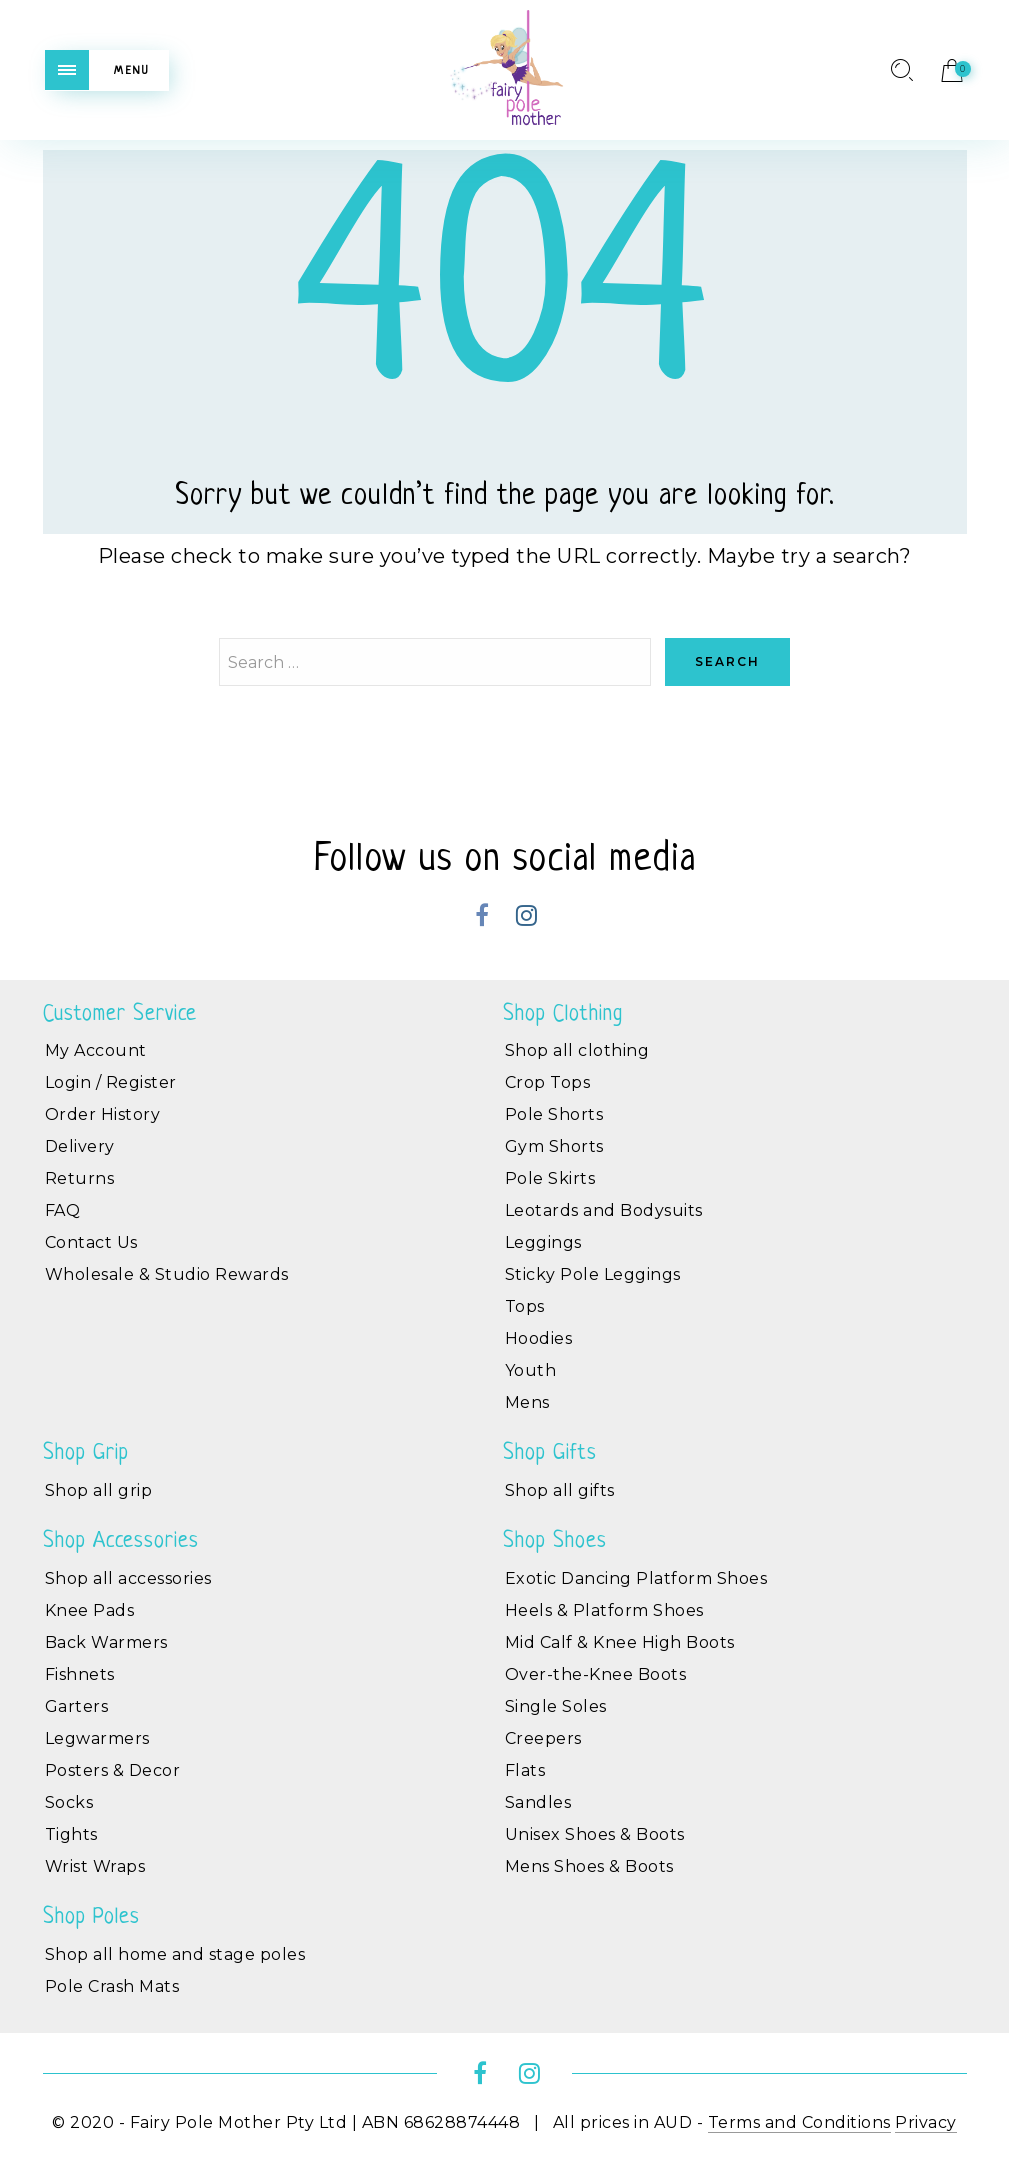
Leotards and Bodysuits (604, 1210)
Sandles (538, 1802)
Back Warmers (106, 1642)
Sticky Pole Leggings (593, 1274)
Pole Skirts (550, 1178)
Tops (525, 1306)
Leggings (543, 1242)
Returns (80, 1178)
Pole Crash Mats (112, 1986)
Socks (69, 1802)
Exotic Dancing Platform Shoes (636, 1578)
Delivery (80, 1146)
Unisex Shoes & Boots (595, 1834)
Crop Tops (548, 1082)
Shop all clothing (577, 1050)
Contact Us (91, 1242)
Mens (527, 1402)
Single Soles (556, 1706)
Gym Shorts (554, 1146)
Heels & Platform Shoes (604, 1610)
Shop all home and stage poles (175, 1954)
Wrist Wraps (95, 1866)
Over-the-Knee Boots (596, 1674)
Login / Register (111, 1082)
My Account (96, 1050)
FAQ (63, 1210)
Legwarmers (97, 1738)
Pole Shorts (554, 1114)
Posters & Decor (113, 1770)
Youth (531, 1370)
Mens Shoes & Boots (589, 1866)
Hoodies (539, 1338)
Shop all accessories (128, 1578)
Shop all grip (99, 1490)
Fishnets (80, 1674)
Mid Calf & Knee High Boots (620, 1642)
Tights (71, 1834)
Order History (103, 1114)
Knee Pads (90, 1610)
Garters (77, 1706)
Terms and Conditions (799, 2122)
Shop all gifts (560, 1490)
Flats (525, 1770)
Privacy (926, 2122)
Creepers (543, 1738)
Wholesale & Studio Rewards (167, 1274)
